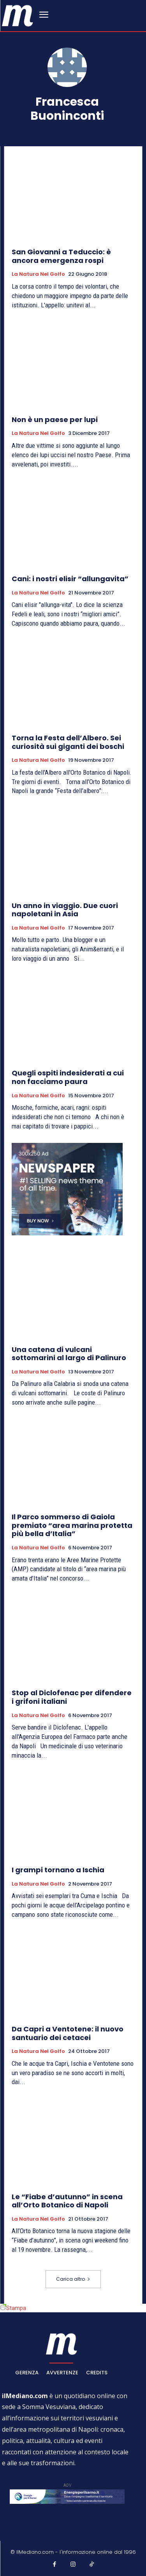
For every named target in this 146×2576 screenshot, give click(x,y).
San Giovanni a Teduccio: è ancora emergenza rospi (61, 256)
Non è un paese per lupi (55, 419)
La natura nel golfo (38, 274)
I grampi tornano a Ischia (58, 1870)
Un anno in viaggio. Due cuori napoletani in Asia (65, 910)
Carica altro (73, 2279)
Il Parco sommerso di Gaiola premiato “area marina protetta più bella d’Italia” (72, 1525)
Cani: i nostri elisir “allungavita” (70, 579)
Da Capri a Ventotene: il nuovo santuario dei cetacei (67, 2033)
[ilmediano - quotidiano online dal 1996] (17, 15)
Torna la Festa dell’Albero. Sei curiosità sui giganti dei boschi (68, 742)
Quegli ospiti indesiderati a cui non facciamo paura (68, 1077)
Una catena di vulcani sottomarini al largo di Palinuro (69, 1354)
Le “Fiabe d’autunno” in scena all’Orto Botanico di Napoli (67, 2201)
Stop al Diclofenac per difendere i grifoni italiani (72, 1697)
